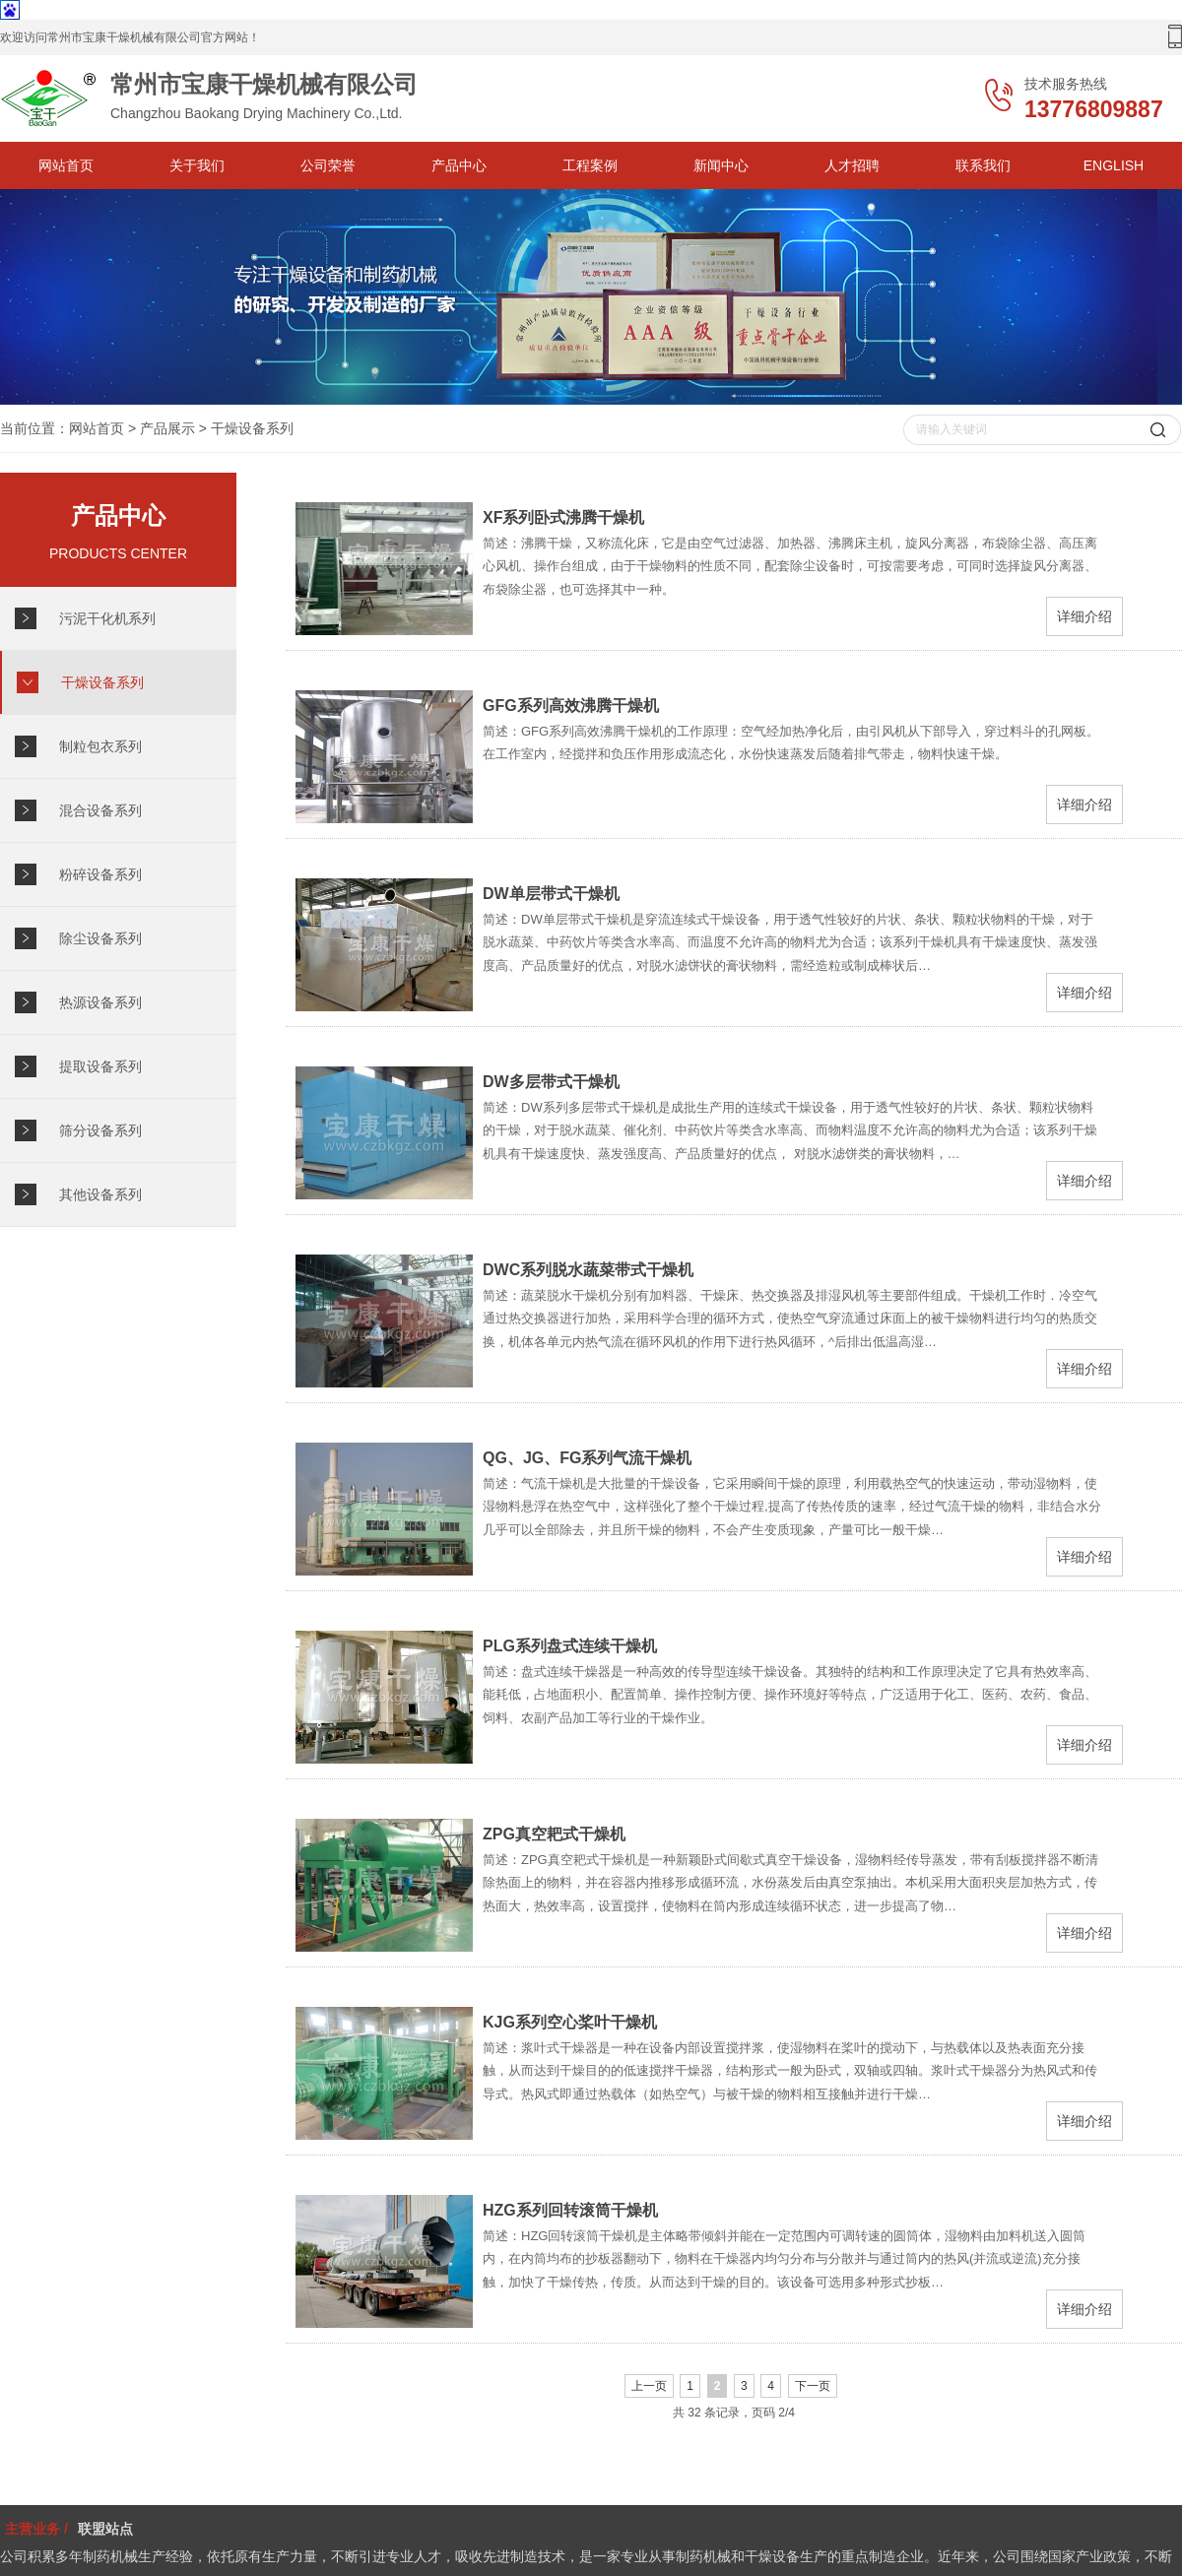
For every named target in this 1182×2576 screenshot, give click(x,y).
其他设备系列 (100, 1194)
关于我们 (197, 165)
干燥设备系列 (252, 428)
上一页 (649, 2386)
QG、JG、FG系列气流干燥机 (587, 1457)
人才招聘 (852, 165)
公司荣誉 (328, 165)
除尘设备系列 (100, 938)
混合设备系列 (100, 810)
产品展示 (167, 428)
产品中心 (459, 165)
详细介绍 (1084, 616)
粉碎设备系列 (100, 874)
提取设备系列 (100, 1066)
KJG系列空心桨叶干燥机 (570, 2022)
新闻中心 (721, 165)
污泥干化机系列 (107, 618)
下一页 (812, 2386)
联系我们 (983, 165)
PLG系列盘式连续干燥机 (570, 1646)
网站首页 (66, 165)
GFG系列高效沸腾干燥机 (571, 705)
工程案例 (590, 165)
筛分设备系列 (100, 1130)
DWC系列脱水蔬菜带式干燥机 (588, 1269)
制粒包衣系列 (100, 746)
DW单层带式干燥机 (551, 893)
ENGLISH (1114, 165)
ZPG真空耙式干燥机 (554, 1834)
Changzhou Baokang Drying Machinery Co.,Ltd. (246, 98)
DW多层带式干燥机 (551, 1081)
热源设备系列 (100, 1002)
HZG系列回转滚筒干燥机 (570, 2210)
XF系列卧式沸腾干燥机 (563, 517)
